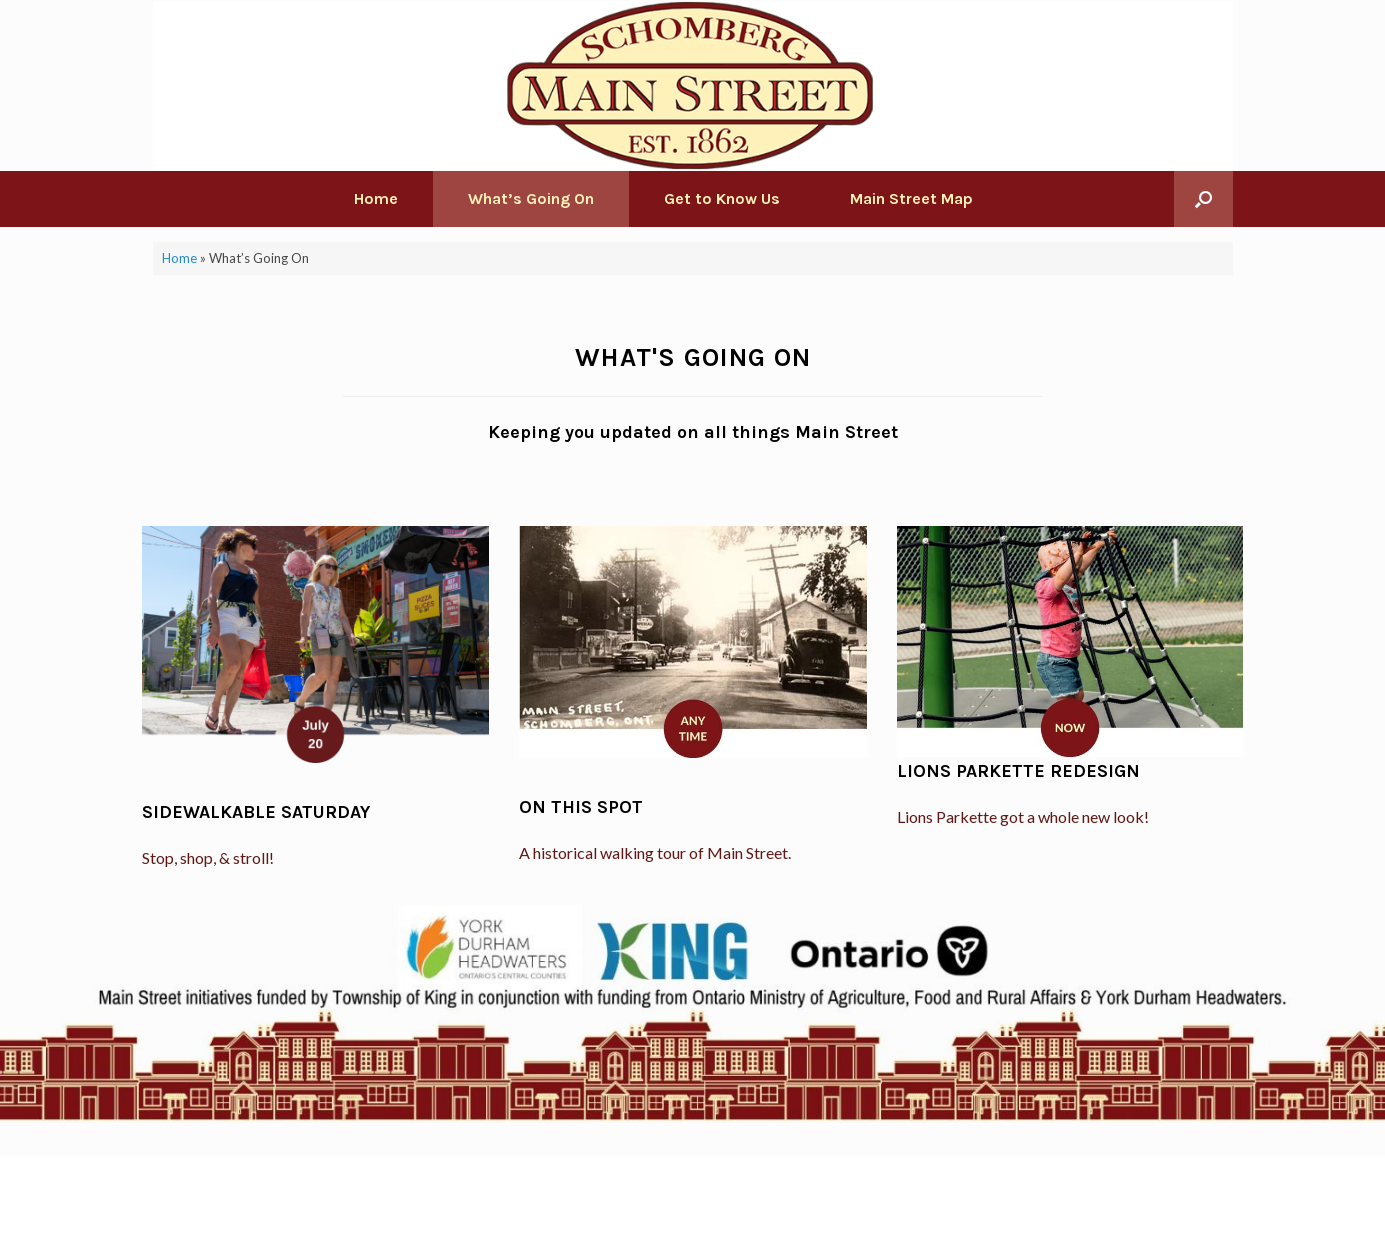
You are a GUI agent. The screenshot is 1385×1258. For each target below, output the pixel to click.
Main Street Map (911, 198)
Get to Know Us (722, 198)
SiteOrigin (678, 1219)
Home (376, 198)
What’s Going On (531, 198)
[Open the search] (1203, 199)
